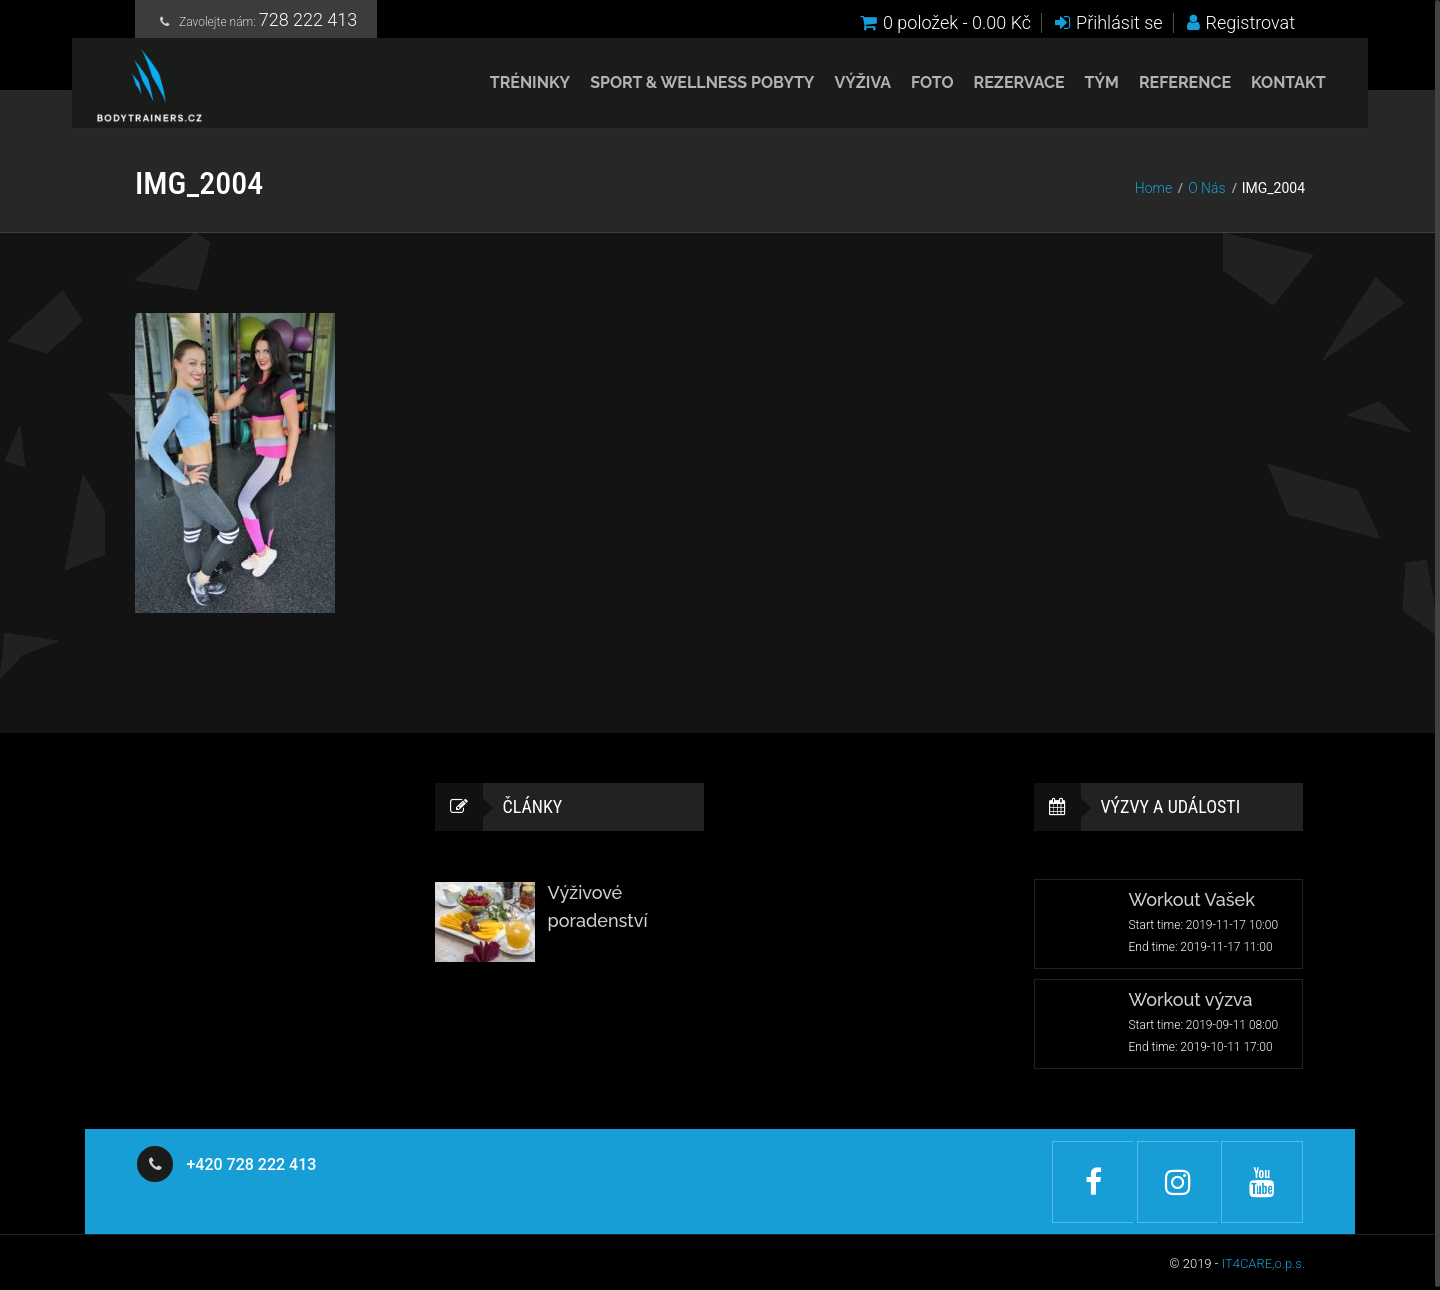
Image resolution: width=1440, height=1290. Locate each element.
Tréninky (509, 89)
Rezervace (998, 89)
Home (1153, 188)
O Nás (1206, 188)
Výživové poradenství (598, 906)
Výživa (842, 89)
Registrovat (1241, 23)
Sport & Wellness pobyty (682, 89)
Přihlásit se (1109, 23)
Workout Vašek (1192, 900)
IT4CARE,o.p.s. (1263, 1260)
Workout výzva (1191, 1000)
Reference (1164, 89)
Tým (1081, 89)
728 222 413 (308, 22)
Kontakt (1267, 89)
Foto (911, 89)
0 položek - (945, 23)
